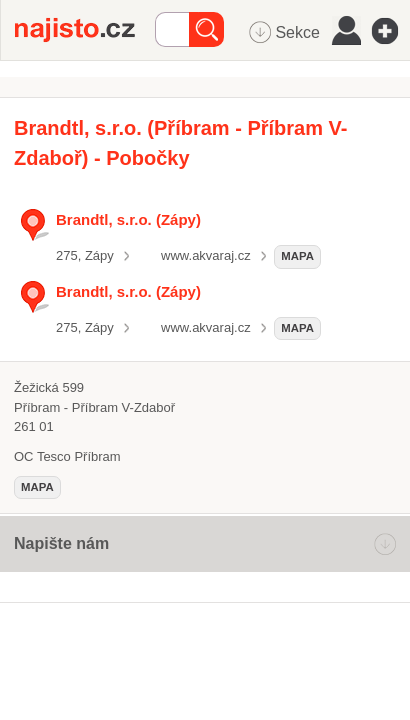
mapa (297, 256)
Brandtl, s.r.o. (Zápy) (128, 219)
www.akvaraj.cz (206, 255)
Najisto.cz (85, 30)
